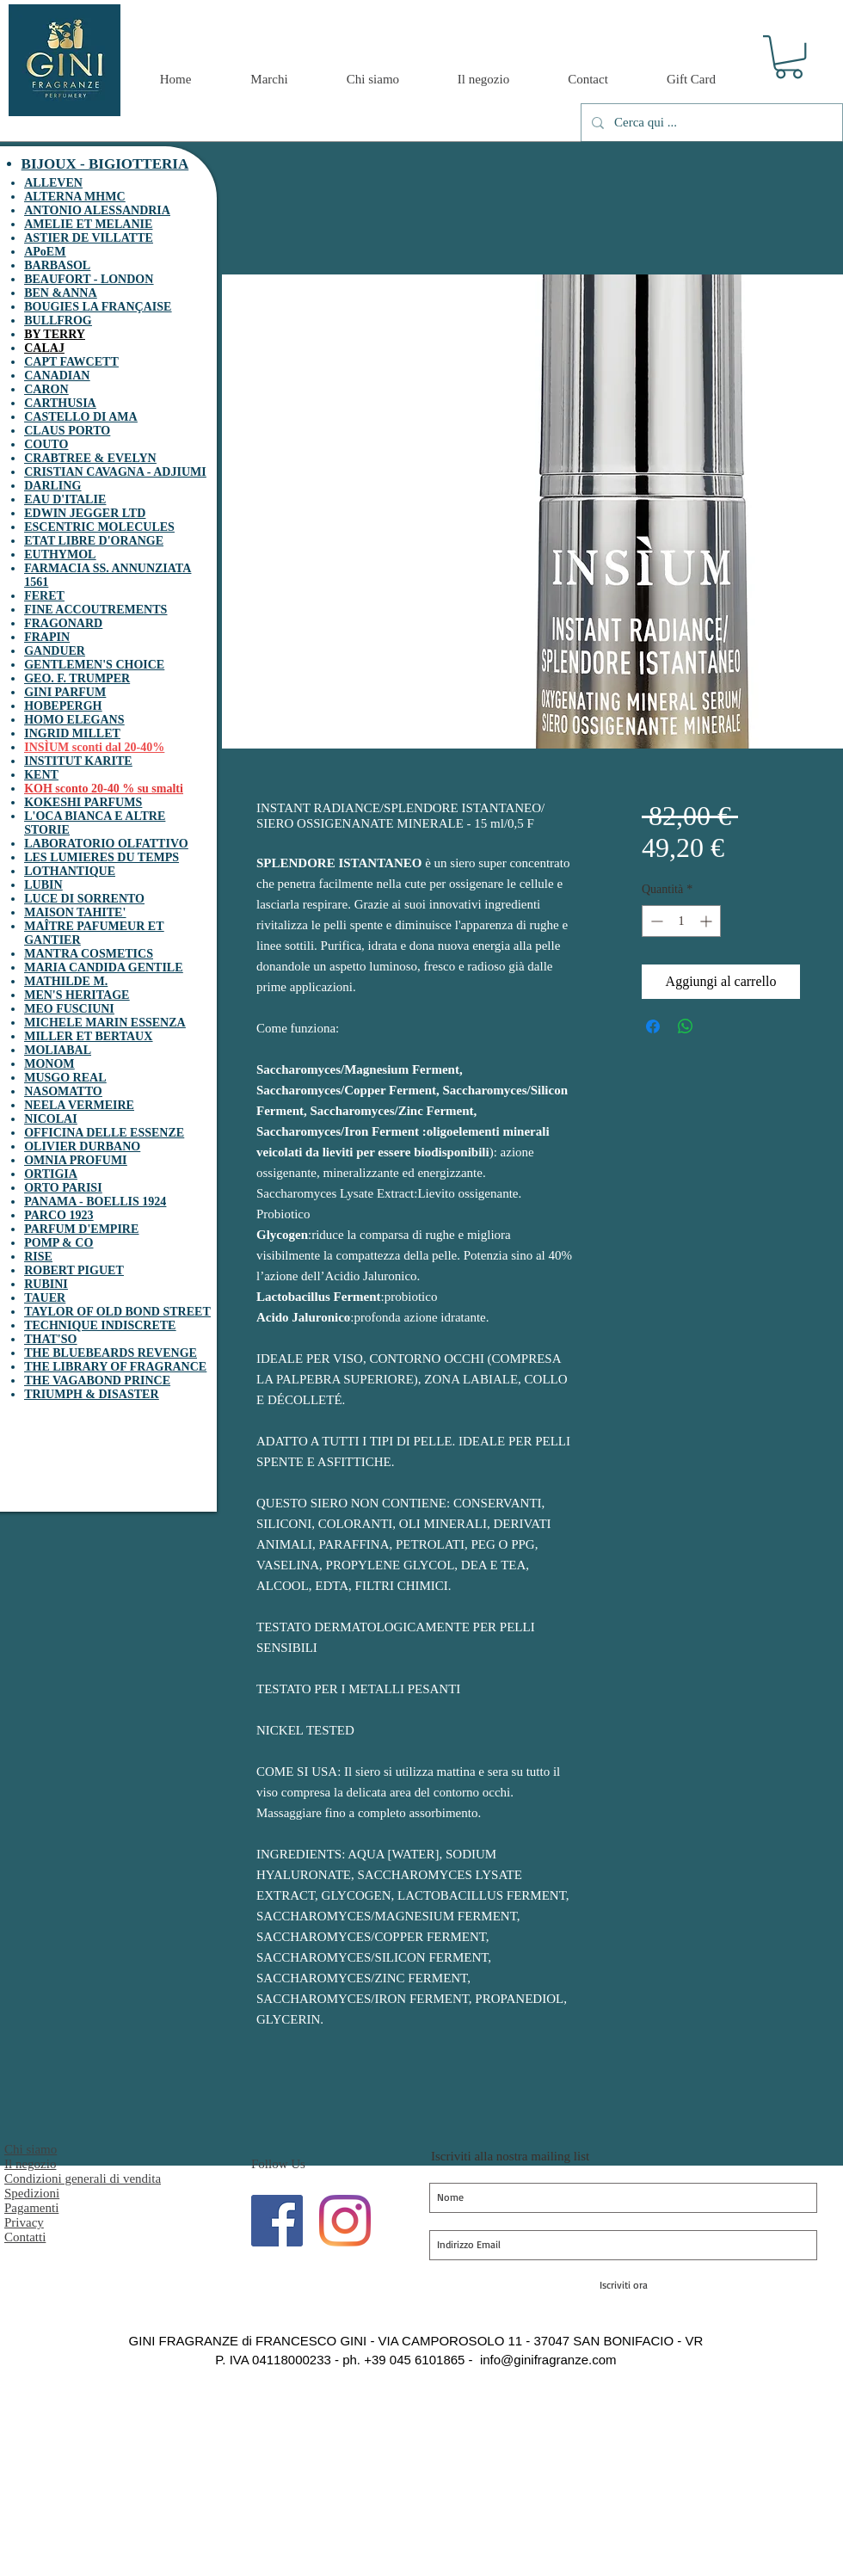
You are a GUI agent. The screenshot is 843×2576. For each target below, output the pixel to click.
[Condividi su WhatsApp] (685, 1026)
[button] (789, 56)
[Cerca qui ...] (710, 122)
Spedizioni (31, 2193)
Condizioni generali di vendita (82, 2178)
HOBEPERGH (63, 705)
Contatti (25, 2237)
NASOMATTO (63, 1091)
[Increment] (707, 921)
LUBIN (43, 884)
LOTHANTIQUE (69, 871)
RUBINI (46, 1284)
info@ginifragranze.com (548, 2359)
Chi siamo (30, 2149)
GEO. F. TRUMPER (77, 678)
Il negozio (30, 2164)
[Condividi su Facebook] (653, 1026)
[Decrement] (655, 921)
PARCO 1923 (58, 1215)
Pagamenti (31, 2208)
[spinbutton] (681, 921)
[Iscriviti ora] (623, 2285)
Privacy (24, 2222)
